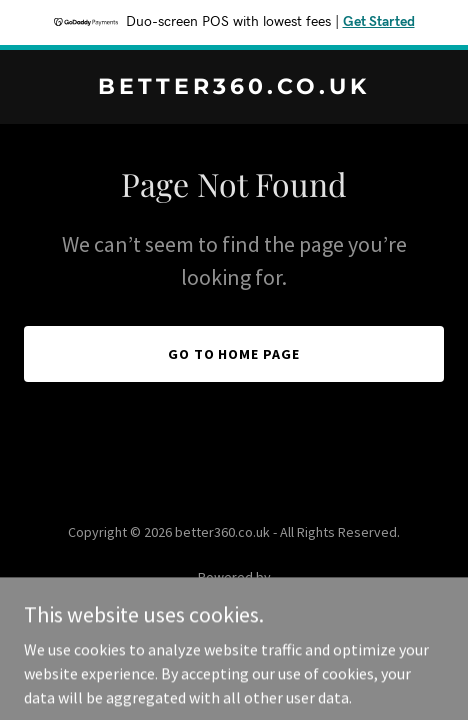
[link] (234, 88)
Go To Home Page (234, 354)
